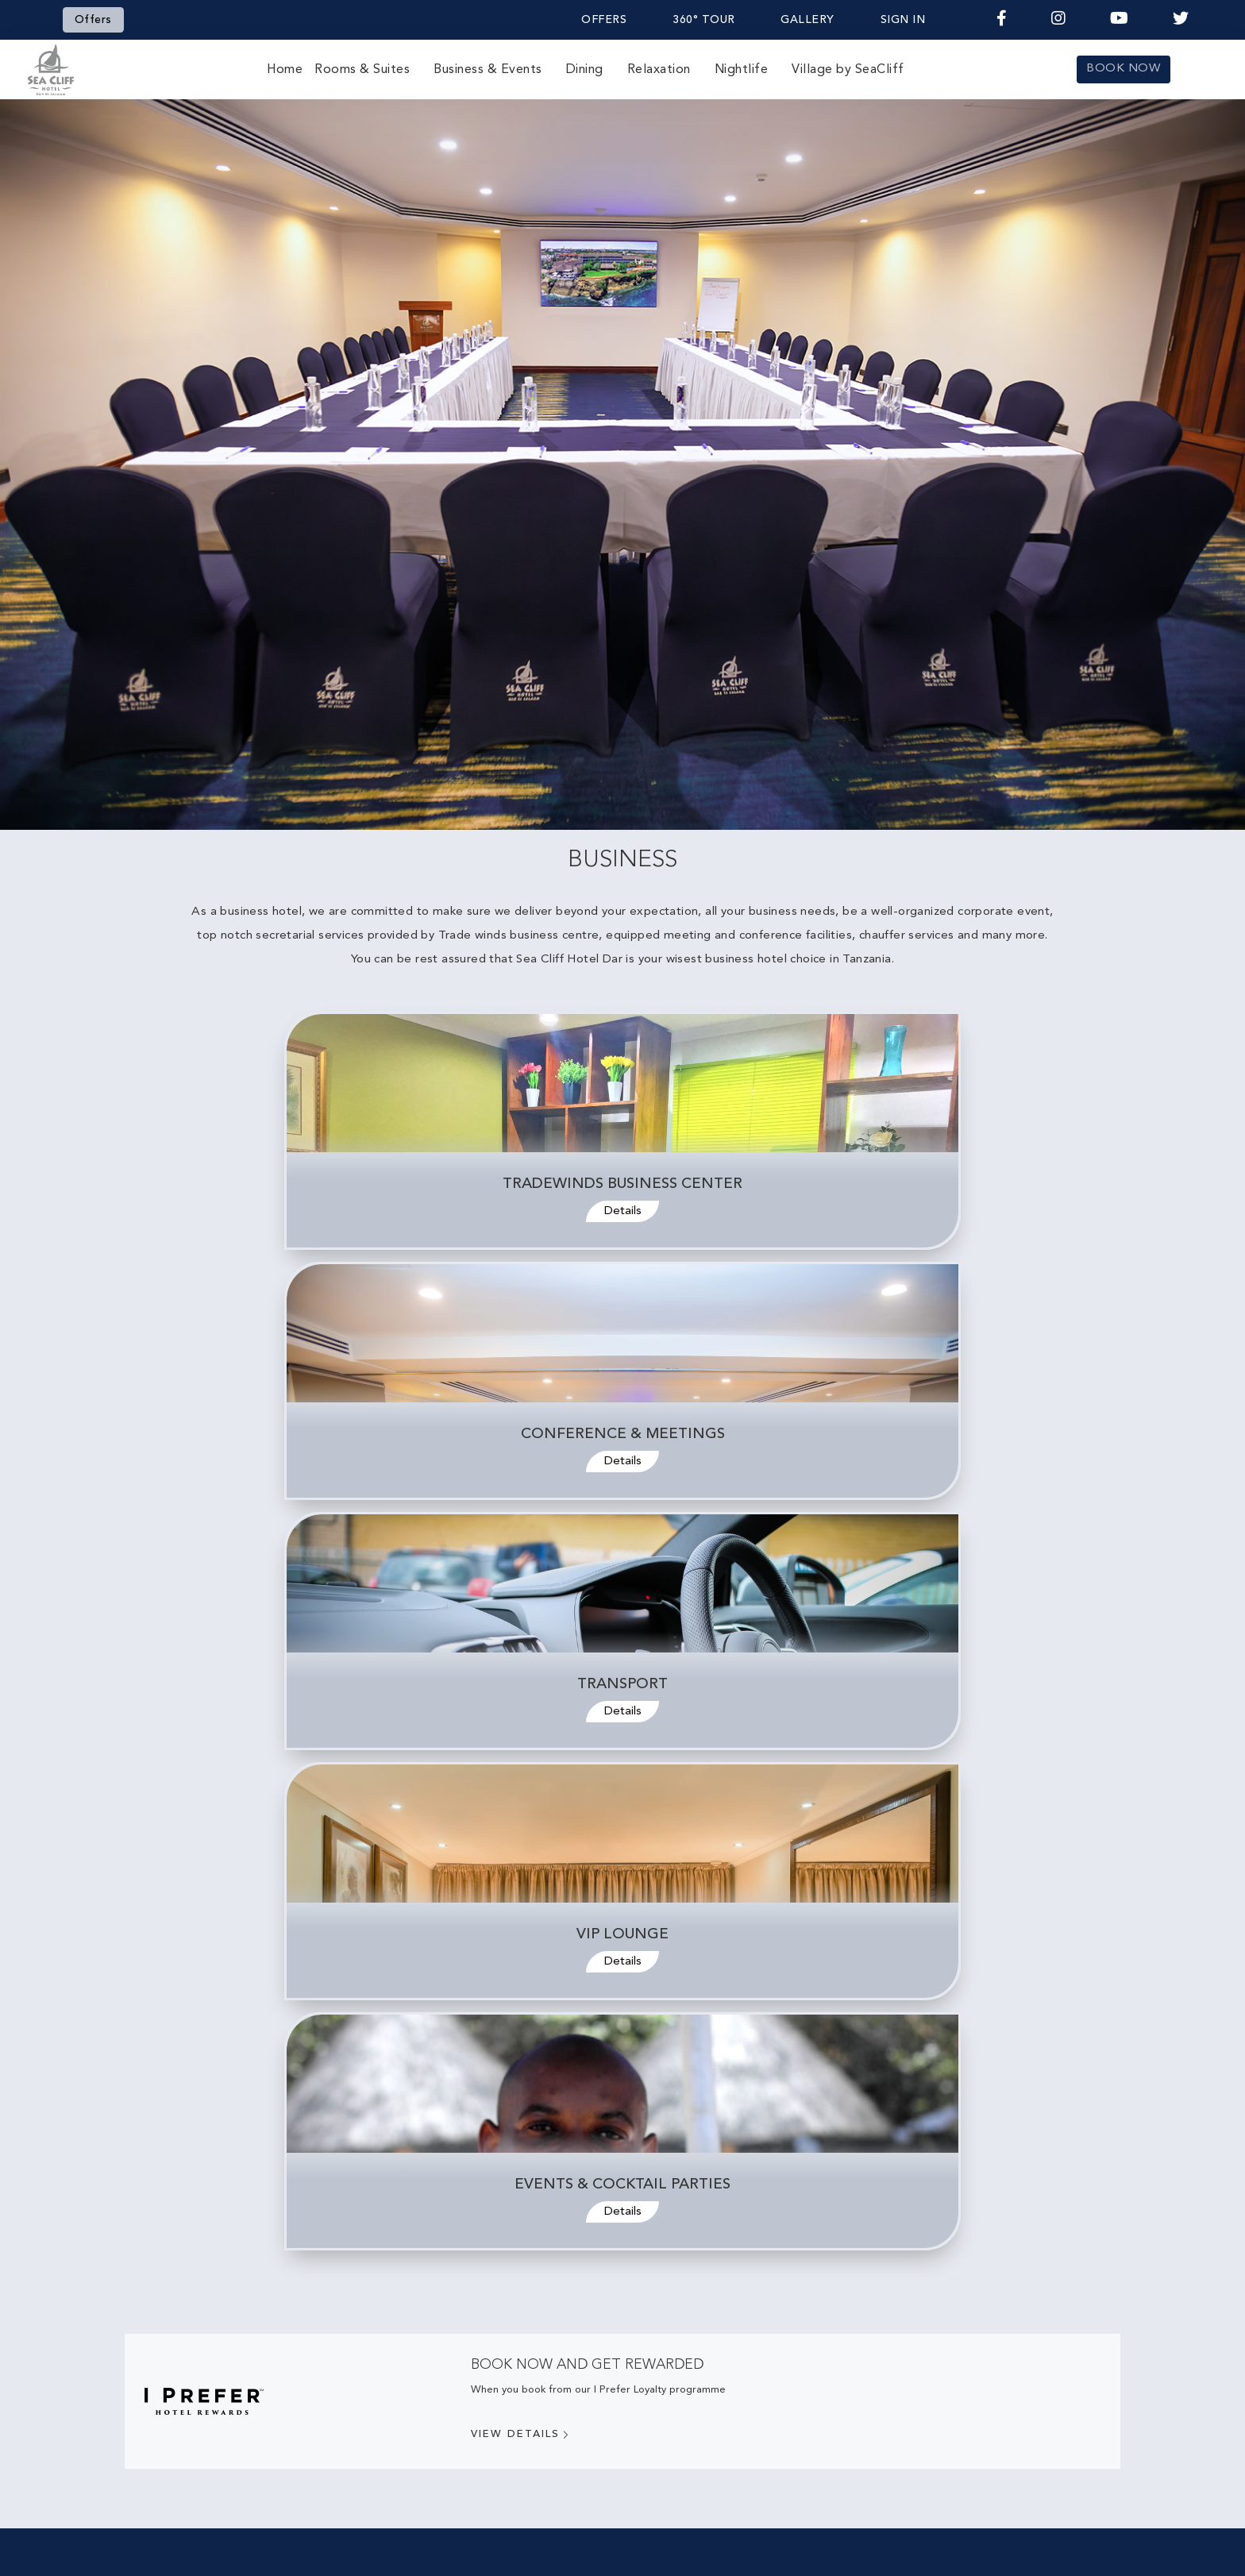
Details (623, 1211)
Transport (622, 1684)
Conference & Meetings (623, 1434)
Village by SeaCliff (848, 70)
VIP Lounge (622, 1934)
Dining (584, 70)
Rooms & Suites (362, 70)
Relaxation (659, 70)
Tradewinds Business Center (622, 1184)
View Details (521, 2434)
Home (285, 70)
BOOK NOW (1123, 69)
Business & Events (488, 70)
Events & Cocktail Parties (622, 2184)
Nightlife (742, 70)
